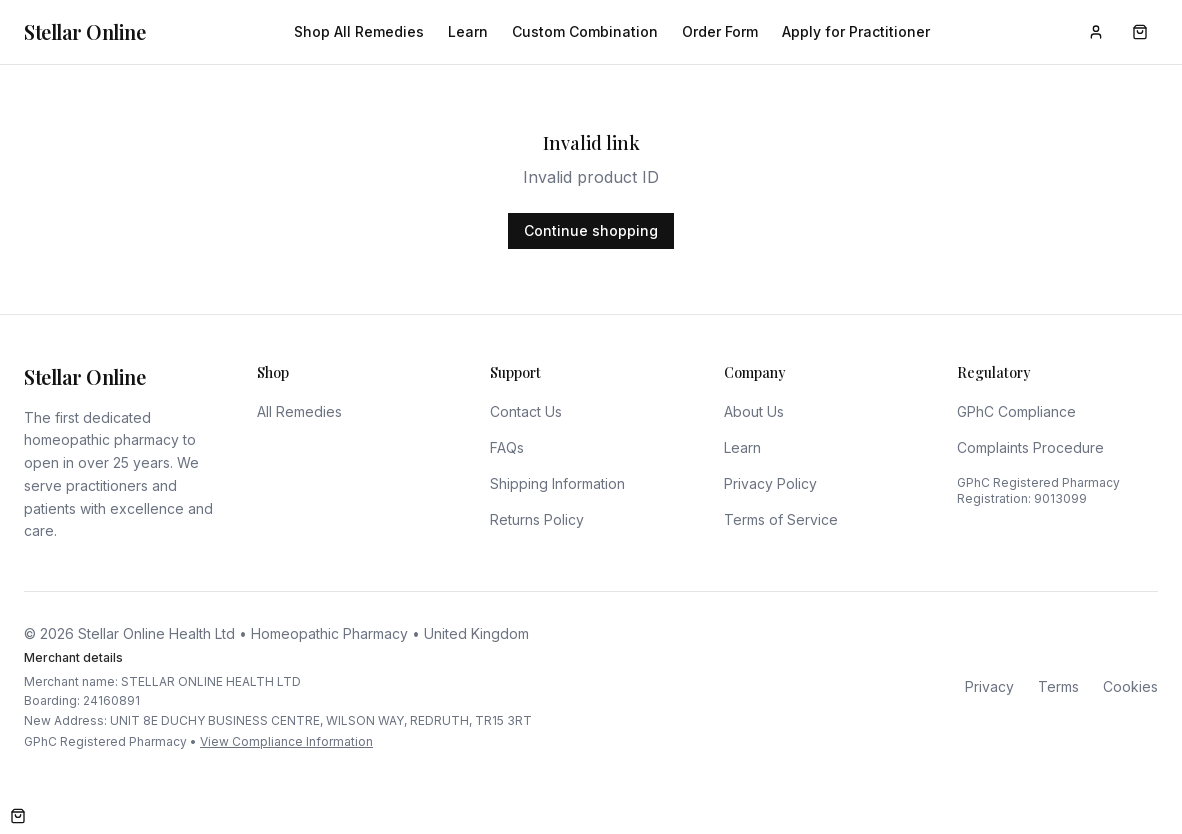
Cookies (1130, 686)
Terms (1058, 686)
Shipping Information (557, 483)
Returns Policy (537, 519)
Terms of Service (781, 519)
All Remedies (299, 411)
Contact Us (526, 411)
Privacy (989, 686)
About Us (754, 411)
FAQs (507, 447)
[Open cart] (18, 816)
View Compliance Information (286, 741)
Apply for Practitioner (856, 31)
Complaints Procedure (1030, 447)
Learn (468, 31)
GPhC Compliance (1016, 411)
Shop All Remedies (359, 31)
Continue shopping (591, 230)
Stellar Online (84, 31)
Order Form (720, 31)
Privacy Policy (770, 483)
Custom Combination (585, 31)
